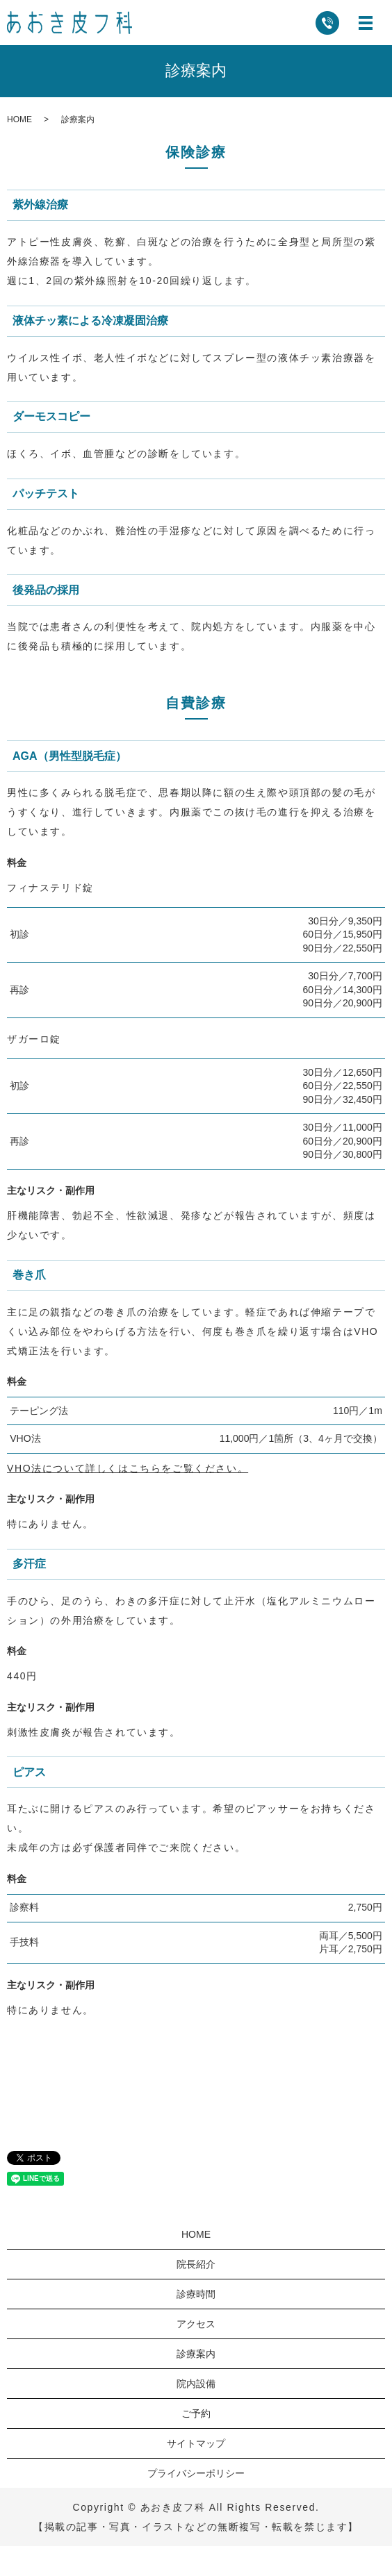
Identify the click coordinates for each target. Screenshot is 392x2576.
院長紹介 (196, 2264)
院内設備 (196, 2383)
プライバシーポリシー (196, 2473)
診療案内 (196, 2353)
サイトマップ (196, 2443)
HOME (19, 119)
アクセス (196, 2323)
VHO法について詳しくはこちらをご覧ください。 (127, 1468)
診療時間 (196, 2294)
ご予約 (196, 2413)
